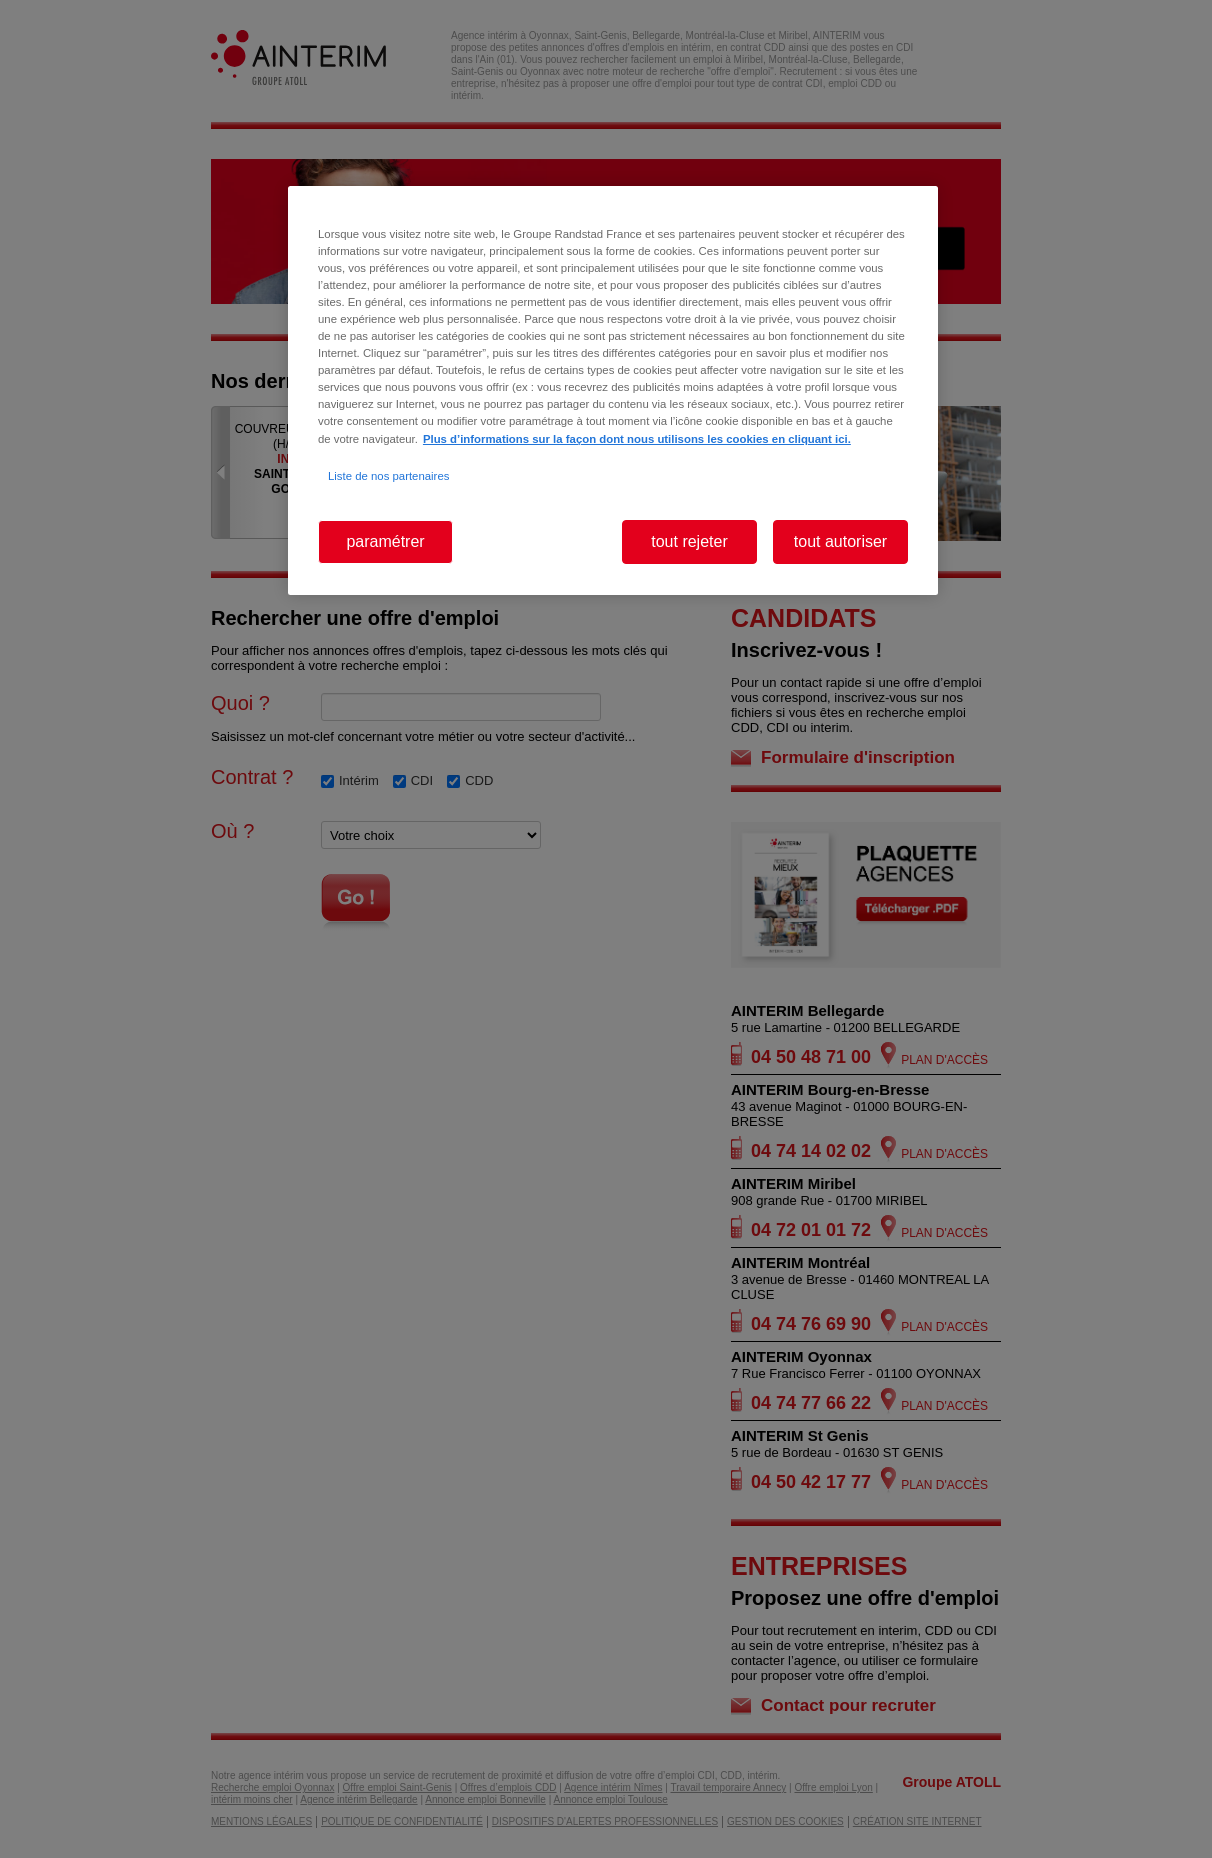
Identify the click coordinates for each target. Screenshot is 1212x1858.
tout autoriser (840, 541)
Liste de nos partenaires (388, 476)
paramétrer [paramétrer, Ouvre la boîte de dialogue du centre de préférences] (385, 541)
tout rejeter (689, 541)
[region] (613, 390)
